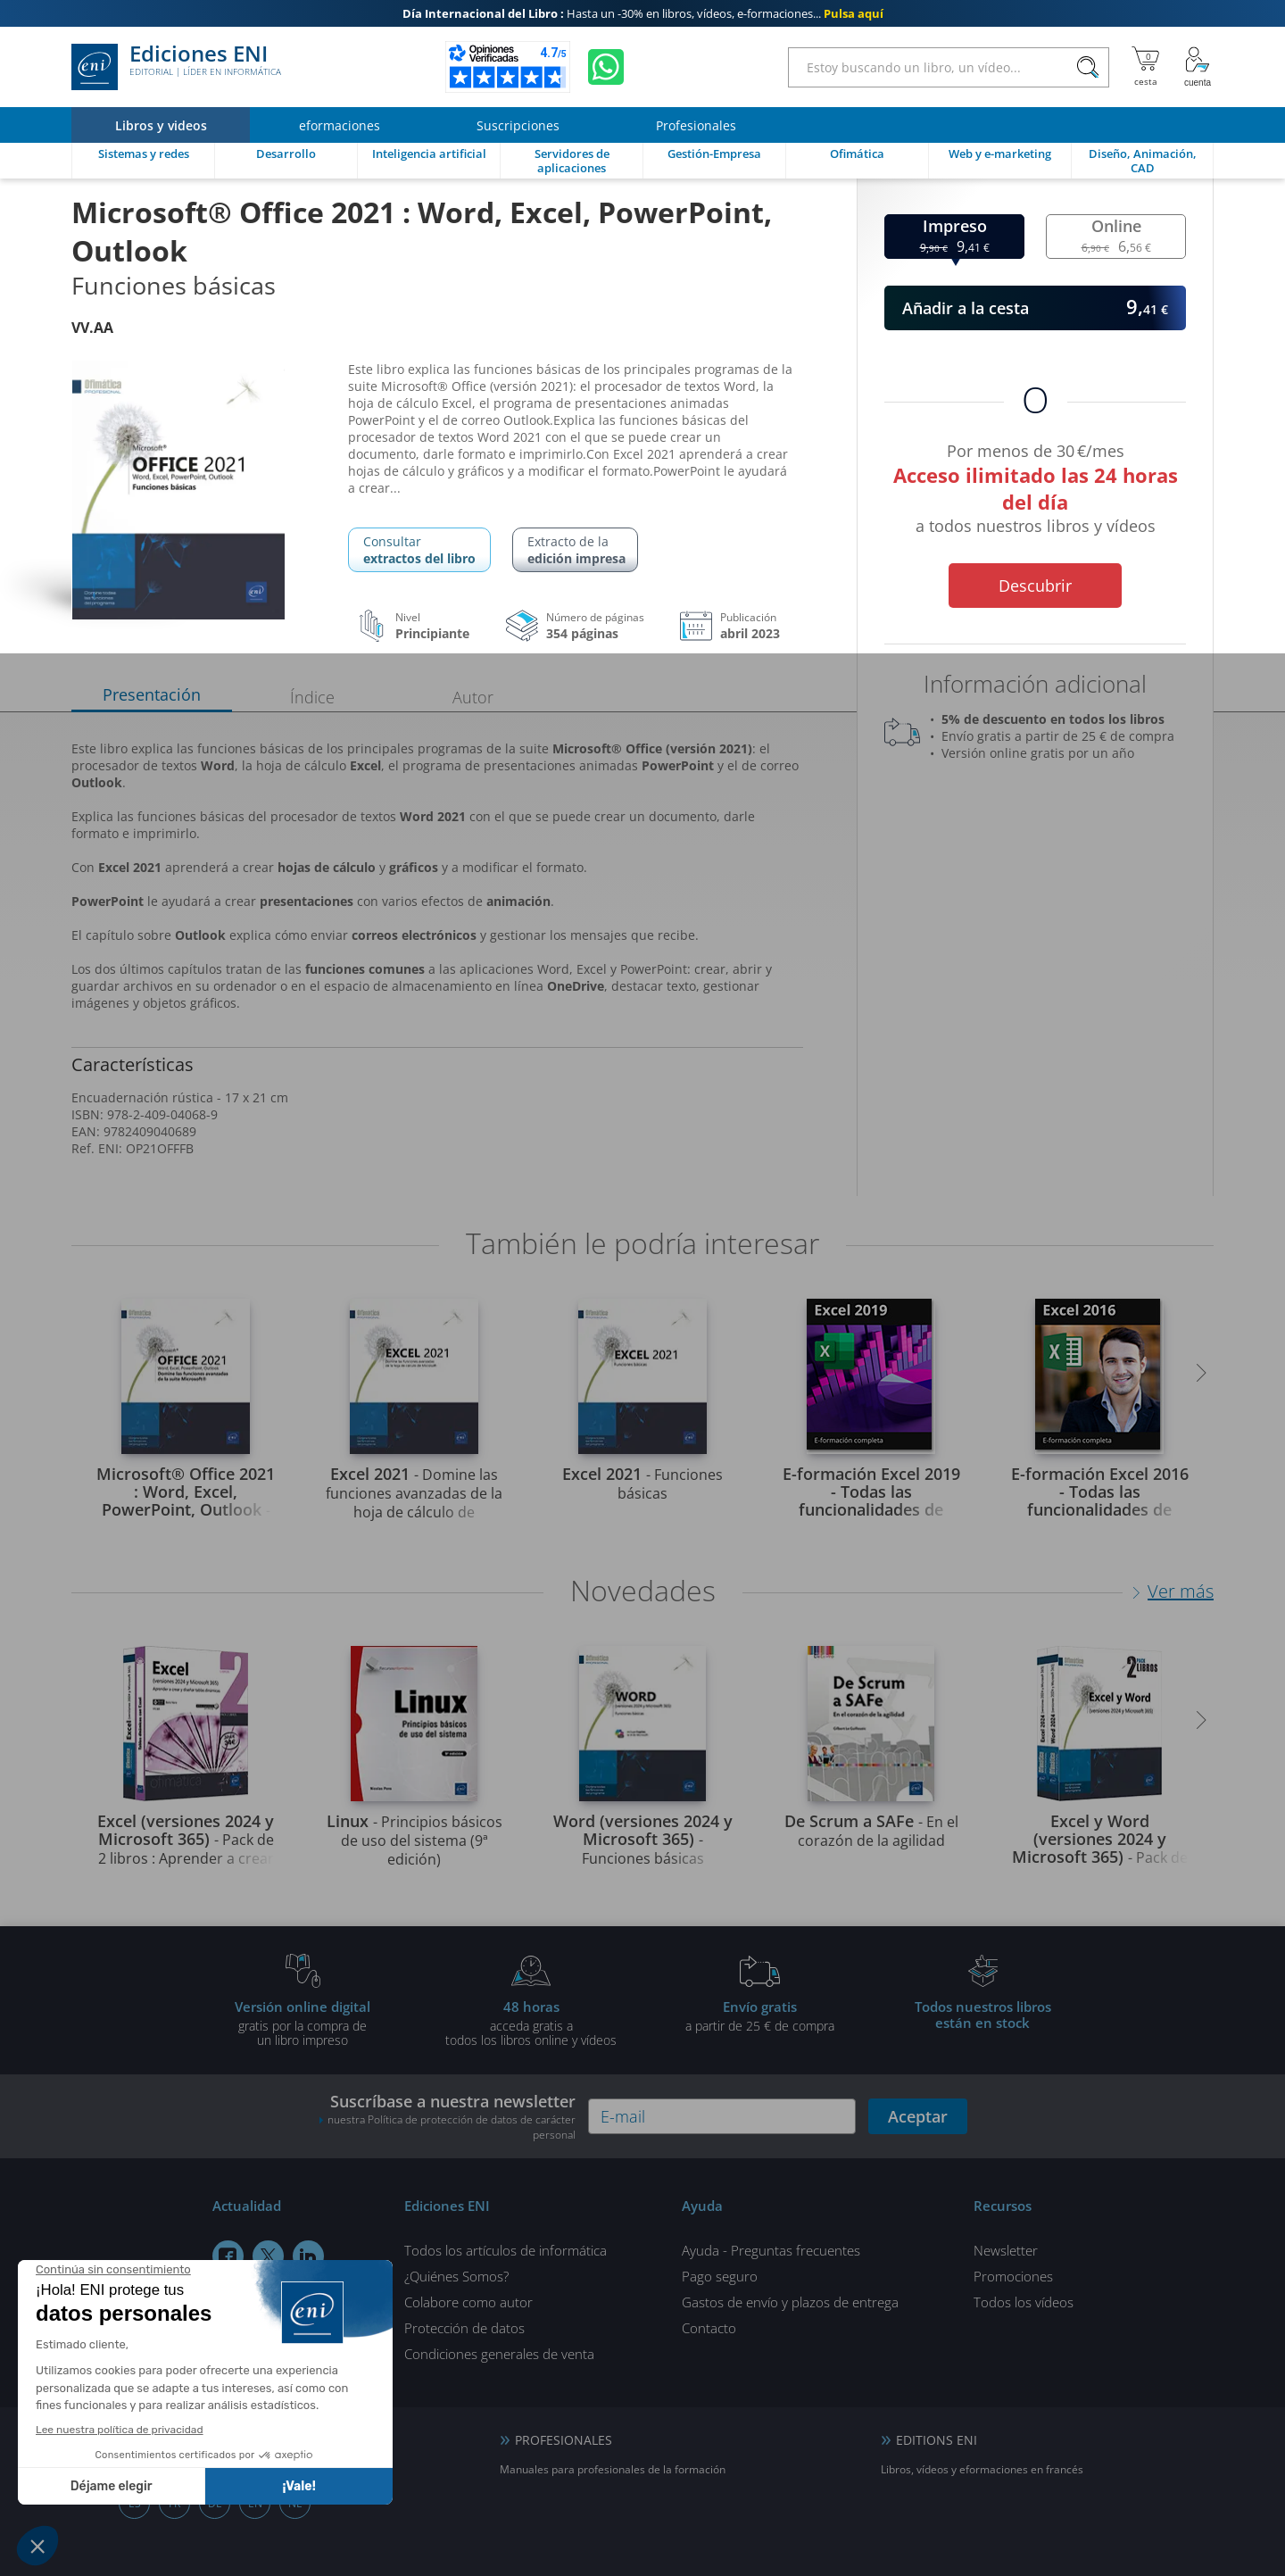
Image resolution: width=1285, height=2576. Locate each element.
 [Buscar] (1087, 68)
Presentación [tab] (152, 694)
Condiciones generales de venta (499, 2354)
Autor (472, 697)
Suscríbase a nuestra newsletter (447, 2116)
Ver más (1181, 1591)
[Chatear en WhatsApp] (606, 67)
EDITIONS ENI (936, 2439)
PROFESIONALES (563, 2439)
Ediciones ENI (176, 67)
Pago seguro (720, 2276)
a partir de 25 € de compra (759, 2015)
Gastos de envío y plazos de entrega (790, 2302)
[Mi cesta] (1145, 66)
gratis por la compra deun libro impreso (302, 2023)
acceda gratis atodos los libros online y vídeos (531, 2023)
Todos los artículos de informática (505, 2250)
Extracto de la (576, 550)
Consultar (419, 550)
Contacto (709, 2328)
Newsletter (1006, 2250)
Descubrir (1035, 585)
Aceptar (918, 2116)
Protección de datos (464, 2328)
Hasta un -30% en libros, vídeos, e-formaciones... (642, 13)
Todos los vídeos (1024, 2302)
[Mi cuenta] (1197, 66)
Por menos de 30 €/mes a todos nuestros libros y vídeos (1035, 491)
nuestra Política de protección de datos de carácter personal (451, 2127)
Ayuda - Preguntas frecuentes (771, 2250)
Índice (312, 697)
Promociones (1013, 2276)
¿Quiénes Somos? (456, 2276)
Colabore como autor (468, 2302)
